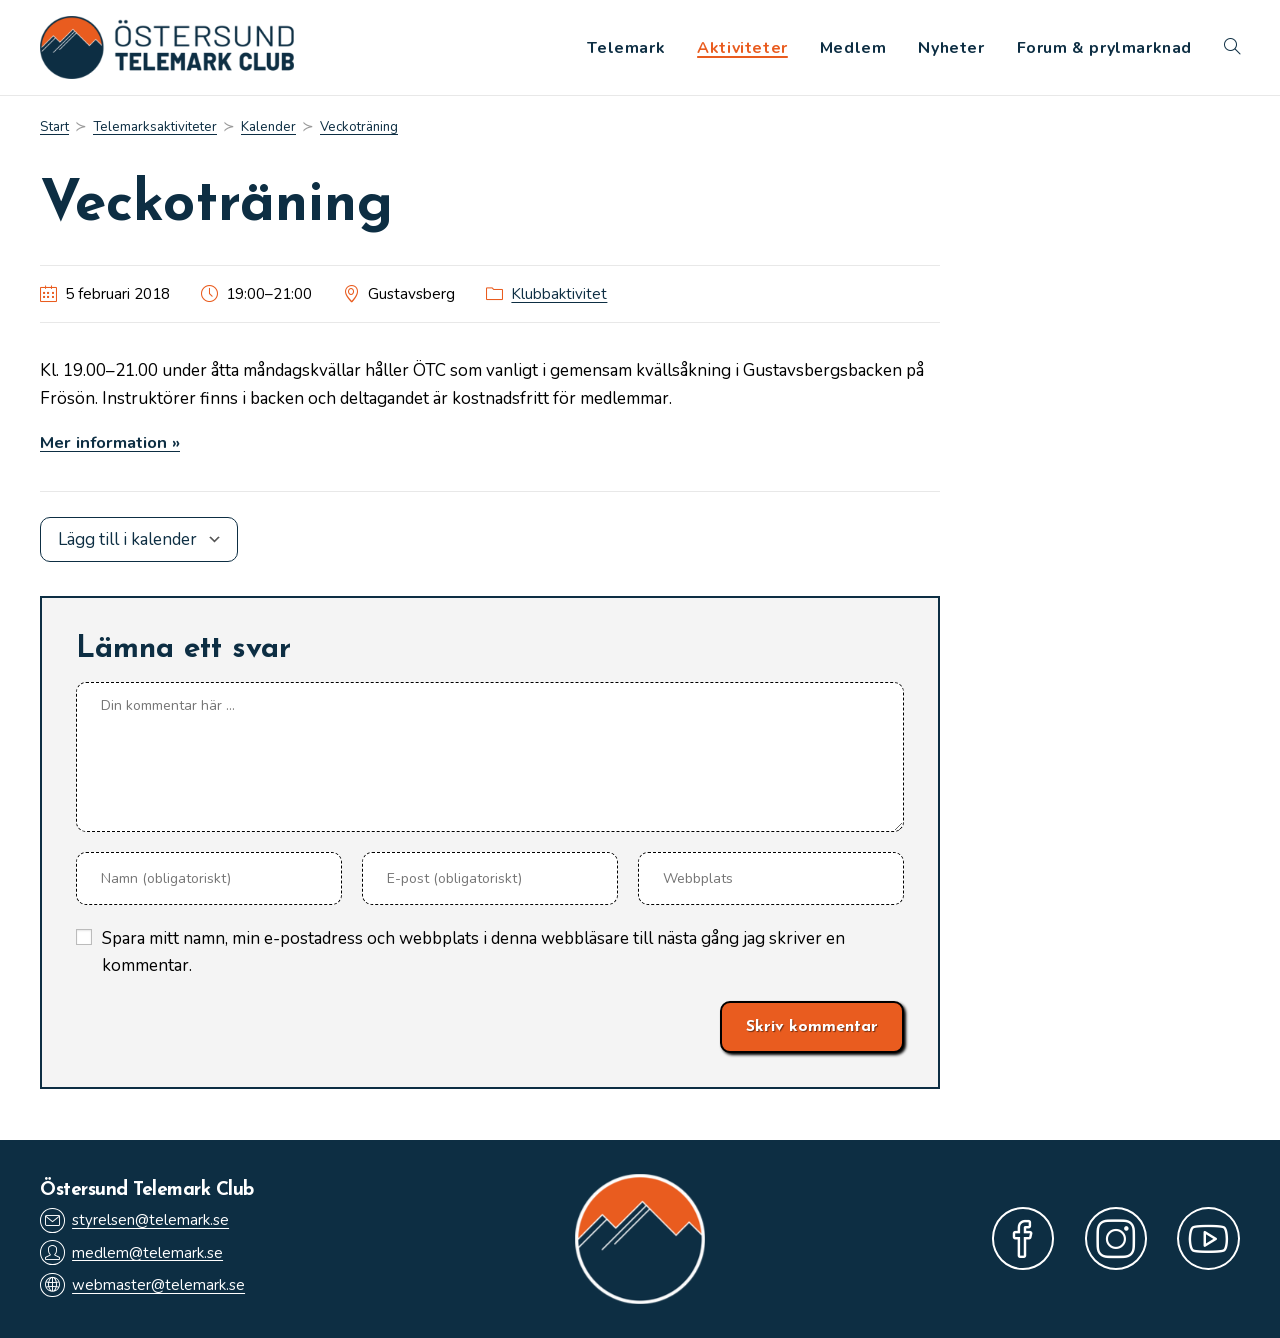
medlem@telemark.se (132, 1252)
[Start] (54, 127)
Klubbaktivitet (559, 295)
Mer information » (111, 442)
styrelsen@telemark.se (135, 1220)
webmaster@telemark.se (143, 1285)
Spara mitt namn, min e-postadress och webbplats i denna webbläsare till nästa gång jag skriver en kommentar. (473, 952)
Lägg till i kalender (127, 539)
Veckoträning (362, 127)
